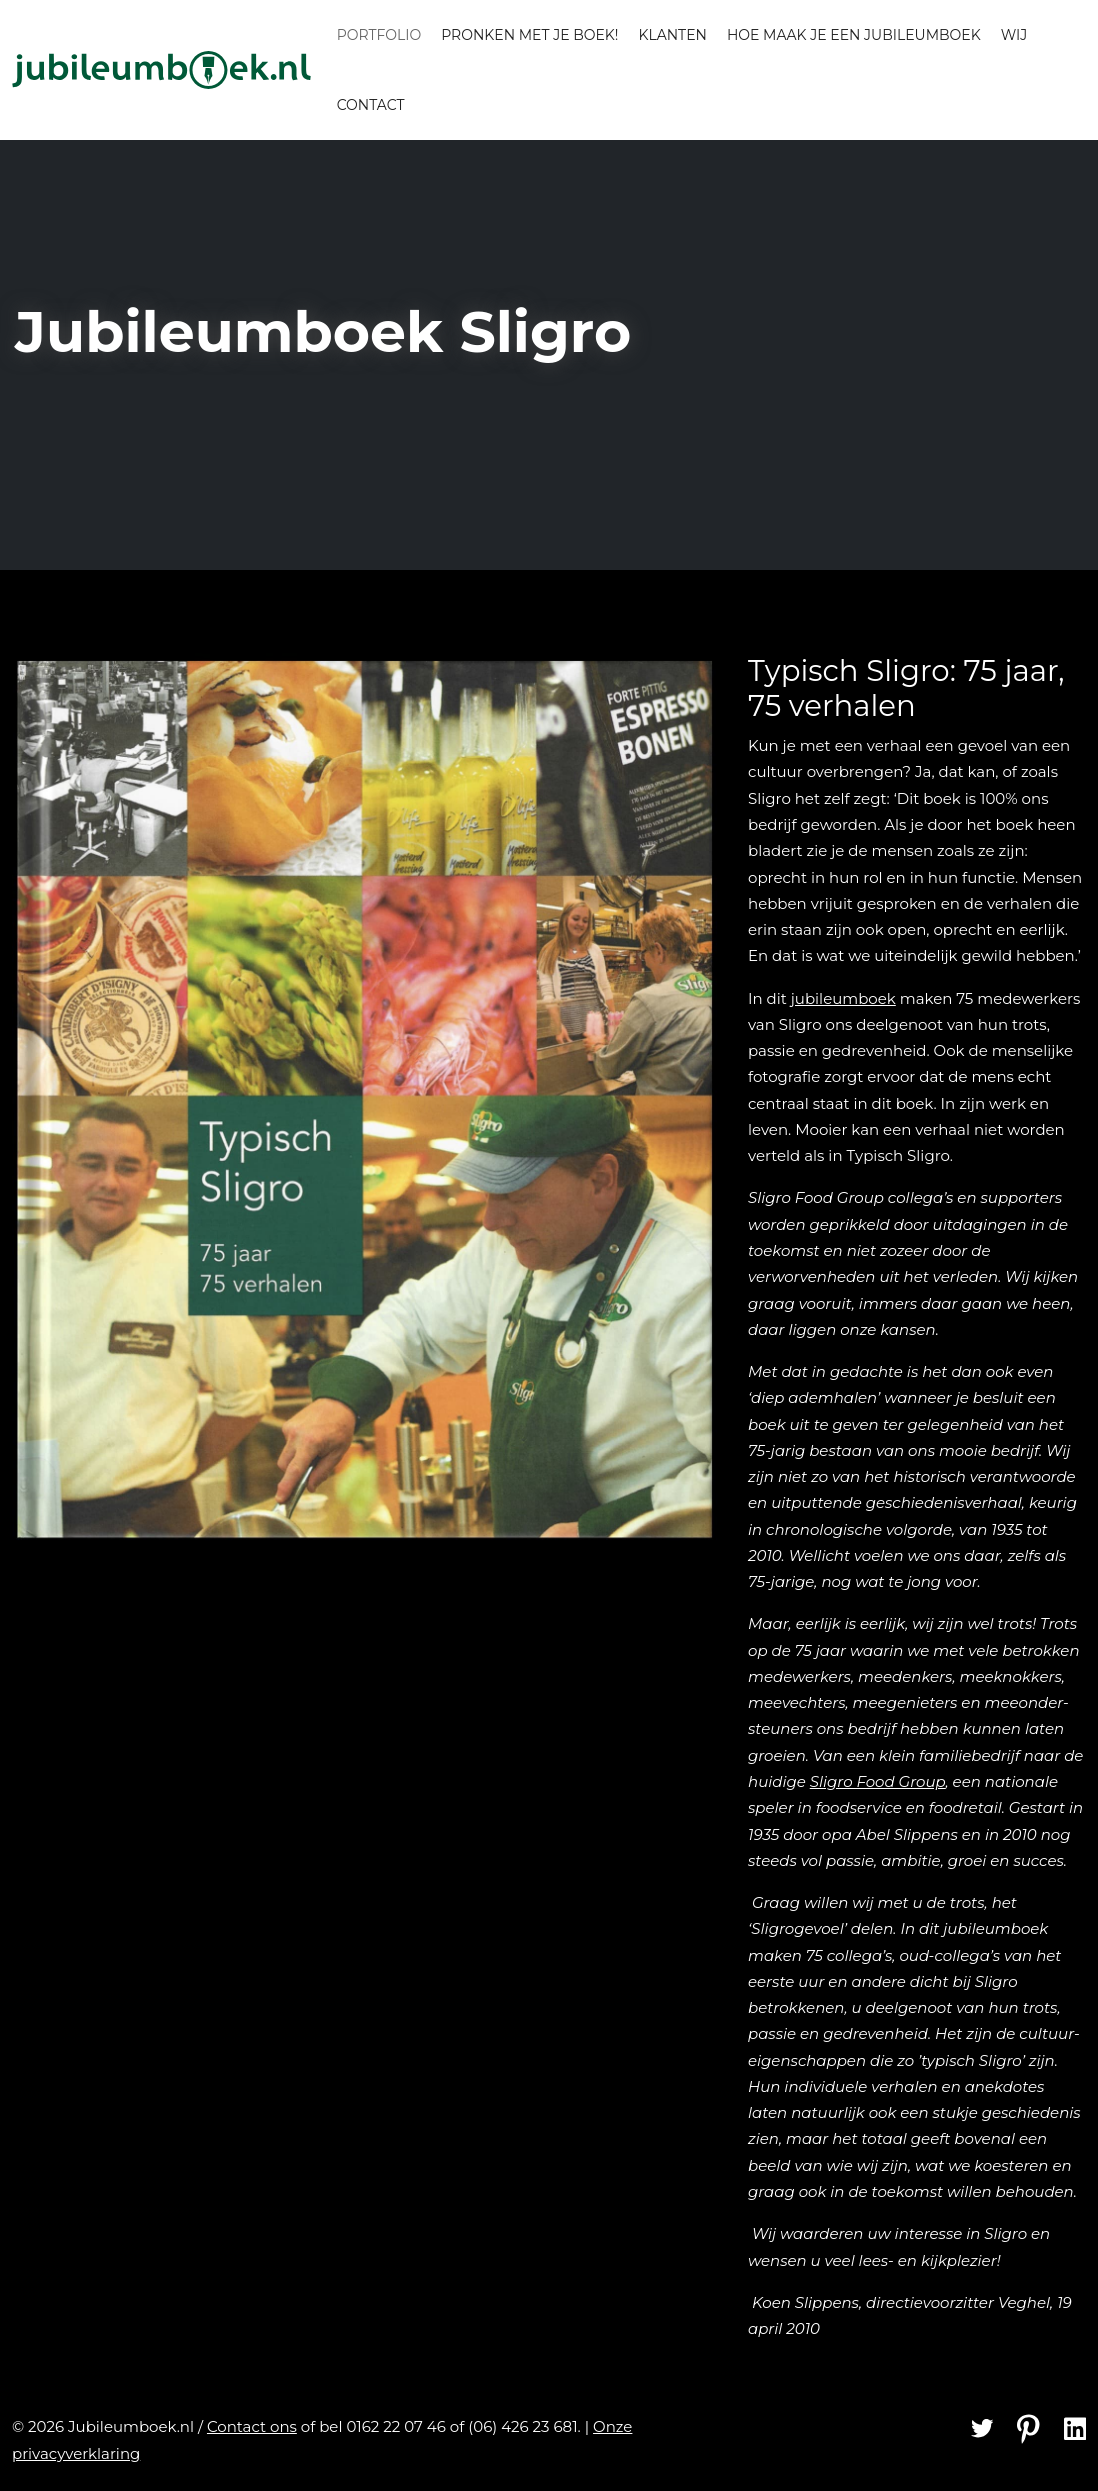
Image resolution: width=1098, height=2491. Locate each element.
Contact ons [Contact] (252, 2426)
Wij (1014, 35)
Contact (371, 105)
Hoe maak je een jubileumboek (854, 35)
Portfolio (379, 35)
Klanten (672, 35)
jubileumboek (843, 998)
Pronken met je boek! (529, 35)
